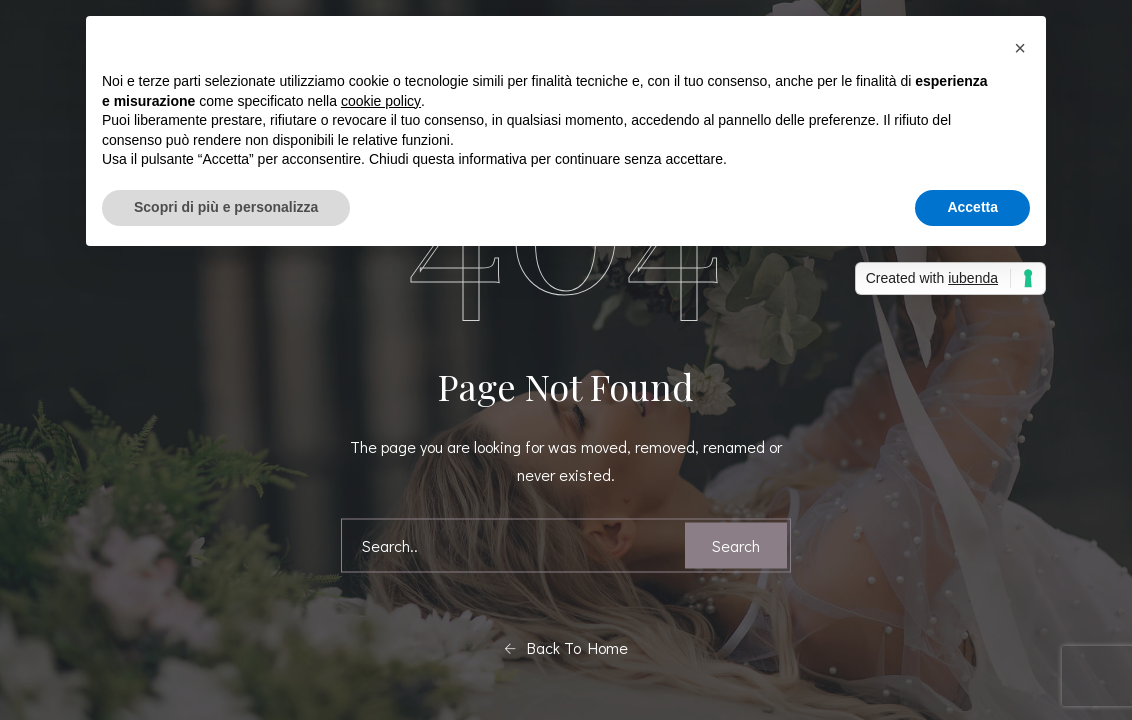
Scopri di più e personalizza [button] (226, 207)
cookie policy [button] (381, 101)
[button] (1020, 48)
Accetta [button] (972, 207)
